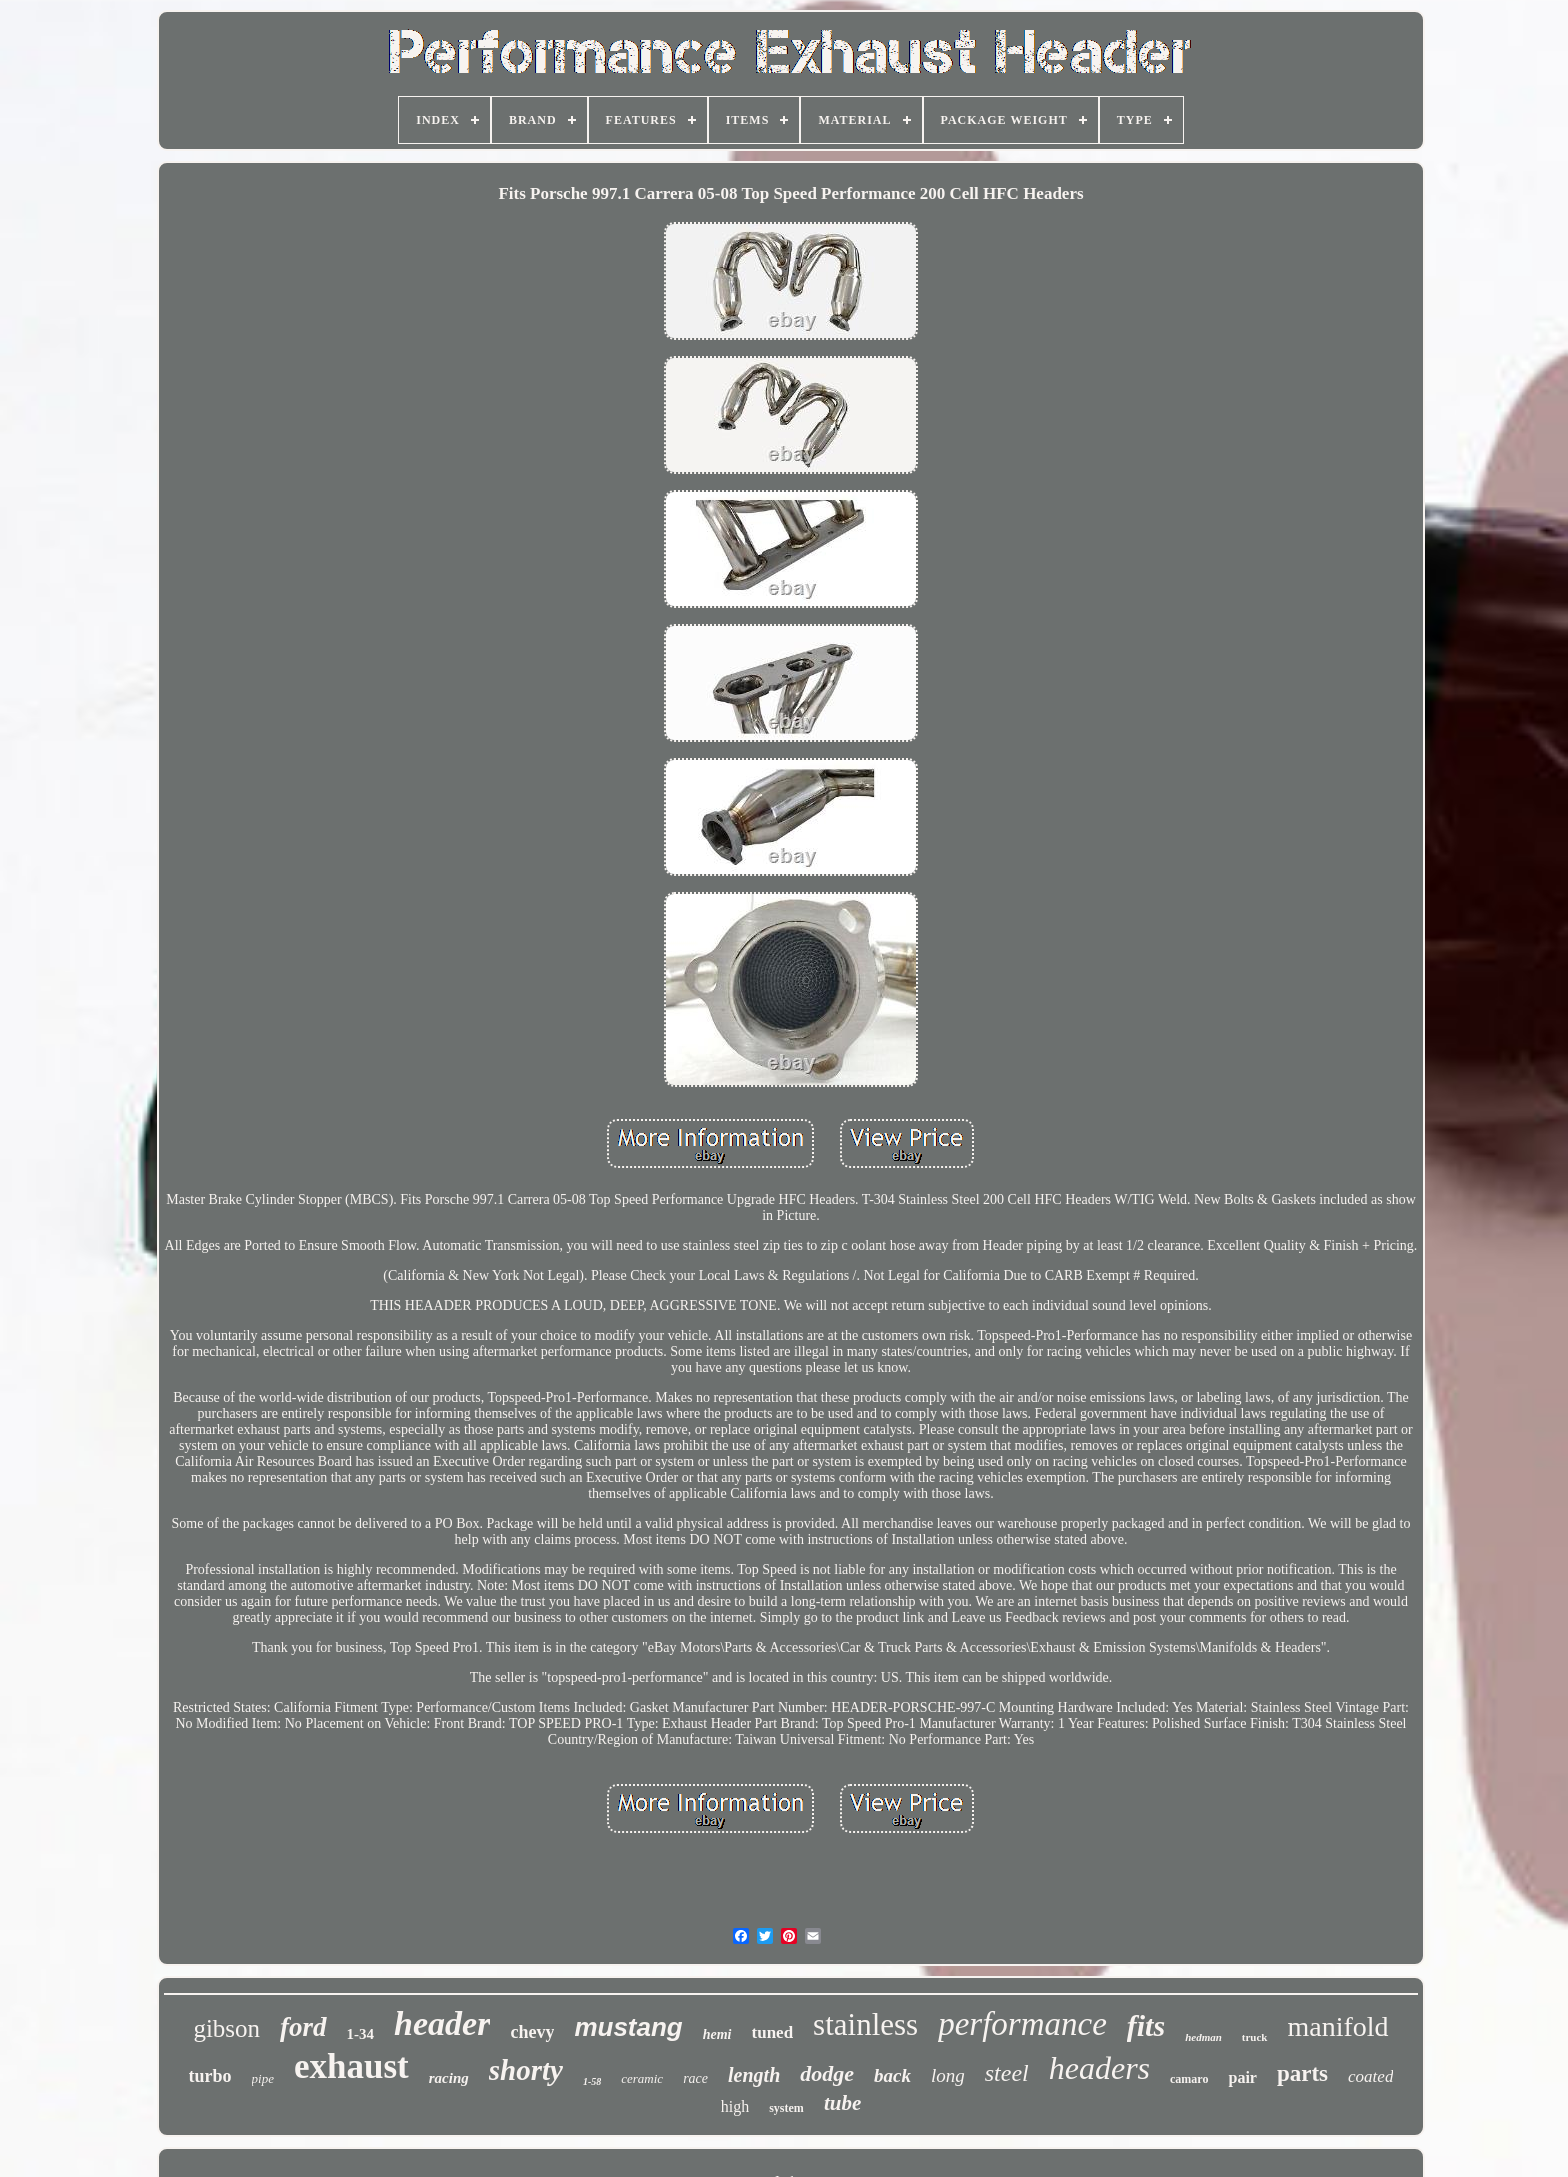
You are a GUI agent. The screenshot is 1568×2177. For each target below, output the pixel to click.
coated (1370, 2076)
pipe (263, 2078)
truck (1255, 2037)
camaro (1189, 2079)
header (442, 2023)
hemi (717, 2034)
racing (449, 2078)
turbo (210, 2076)
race (695, 2078)
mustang (628, 2027)
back (892, 2075)
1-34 (361, 2034)
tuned (773, 2032)
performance (1022, 2024)
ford (303, 2027)
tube (842, 2103)
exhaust (351, 2066)
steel (1007, 2073)
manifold (1338, 2026)
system (786, 2108)
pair (1242, 2077)
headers (1099, 2068)
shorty (526, 2070)
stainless (865, 2024)
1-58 (592, 2081)
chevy (532, 2032)
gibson (226, 2028)
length (754, 2075)
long (948, 2075)
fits (1146, 2025)
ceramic (642, 2078)
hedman (1203, 2037)
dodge (827, 2073)
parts (1302, 2073)
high (735, 2106)
